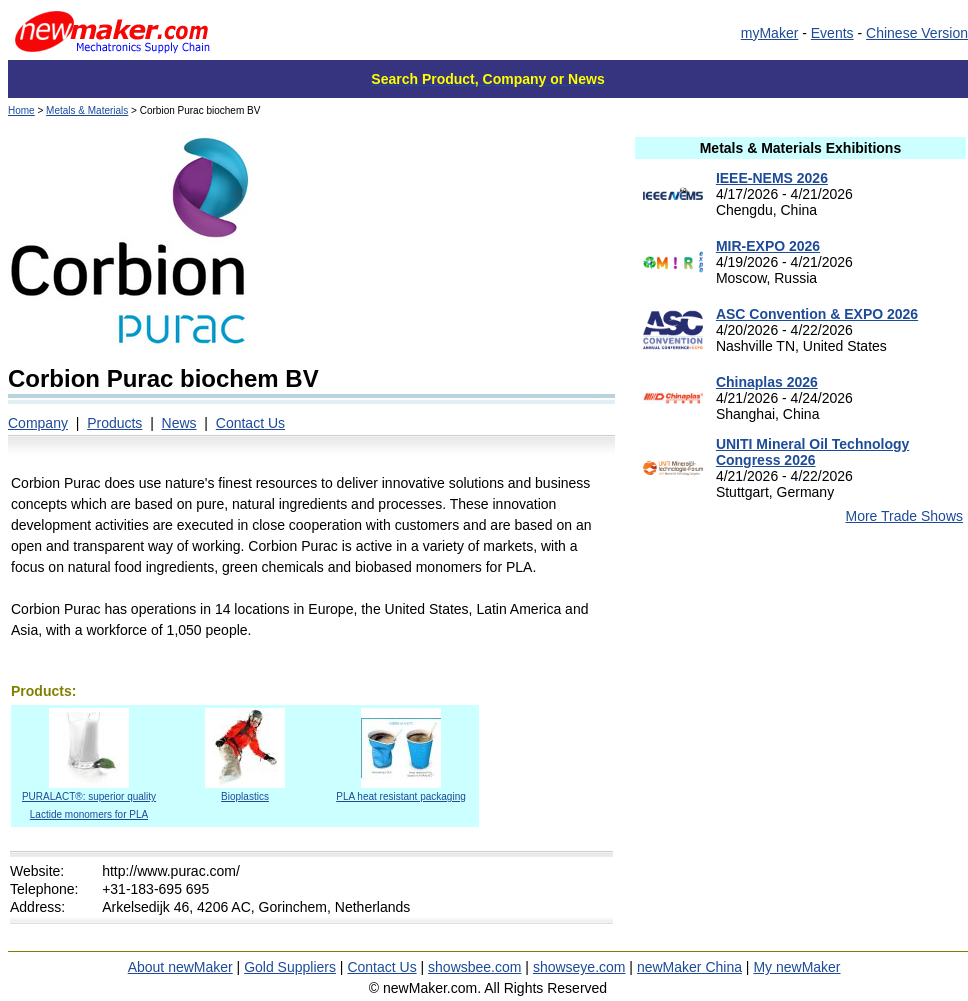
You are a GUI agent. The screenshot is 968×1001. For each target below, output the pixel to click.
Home (21, 110)
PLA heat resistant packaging (401, 790)
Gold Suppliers (290, 967)
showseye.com (579, 967)
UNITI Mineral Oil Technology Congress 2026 (812, 452)
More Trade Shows (905, 516)
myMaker (770, 33)
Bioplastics (245, 790)
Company (38, 423)
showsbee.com (474, 967)
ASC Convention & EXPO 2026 (817, 314)
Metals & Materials (87, 110)
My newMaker (796, 967)
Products (114, 423)
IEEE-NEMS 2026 (772, 178)
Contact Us (250, 423)
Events (832, 33)
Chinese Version (917, 33)
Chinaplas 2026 (767, 382)
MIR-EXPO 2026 (768, 246)
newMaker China (689, 967)
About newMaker (180, 967)
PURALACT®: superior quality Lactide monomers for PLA (89, 799)
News (179, 423)
